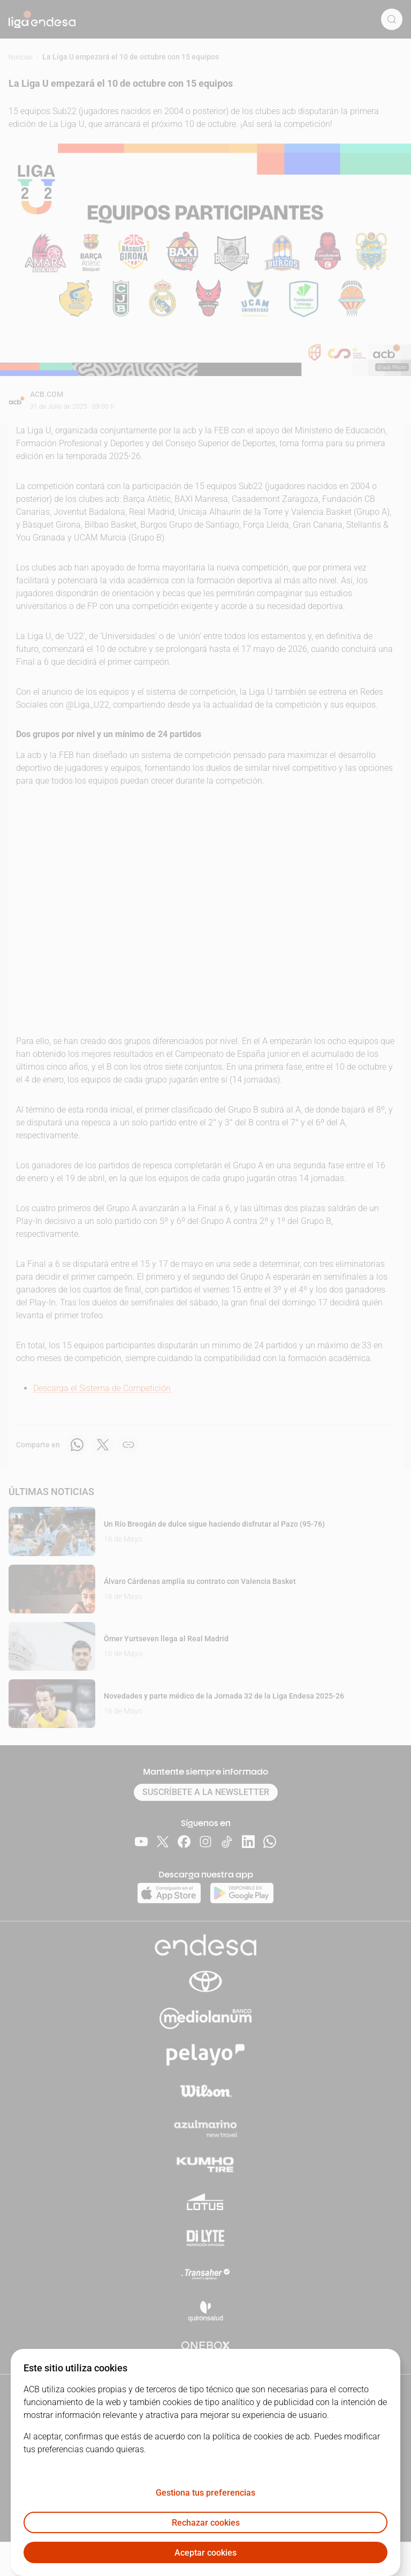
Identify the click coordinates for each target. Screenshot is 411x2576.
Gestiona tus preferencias (205, 2493)
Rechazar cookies (206, 2523)
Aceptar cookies (205, 2553)
